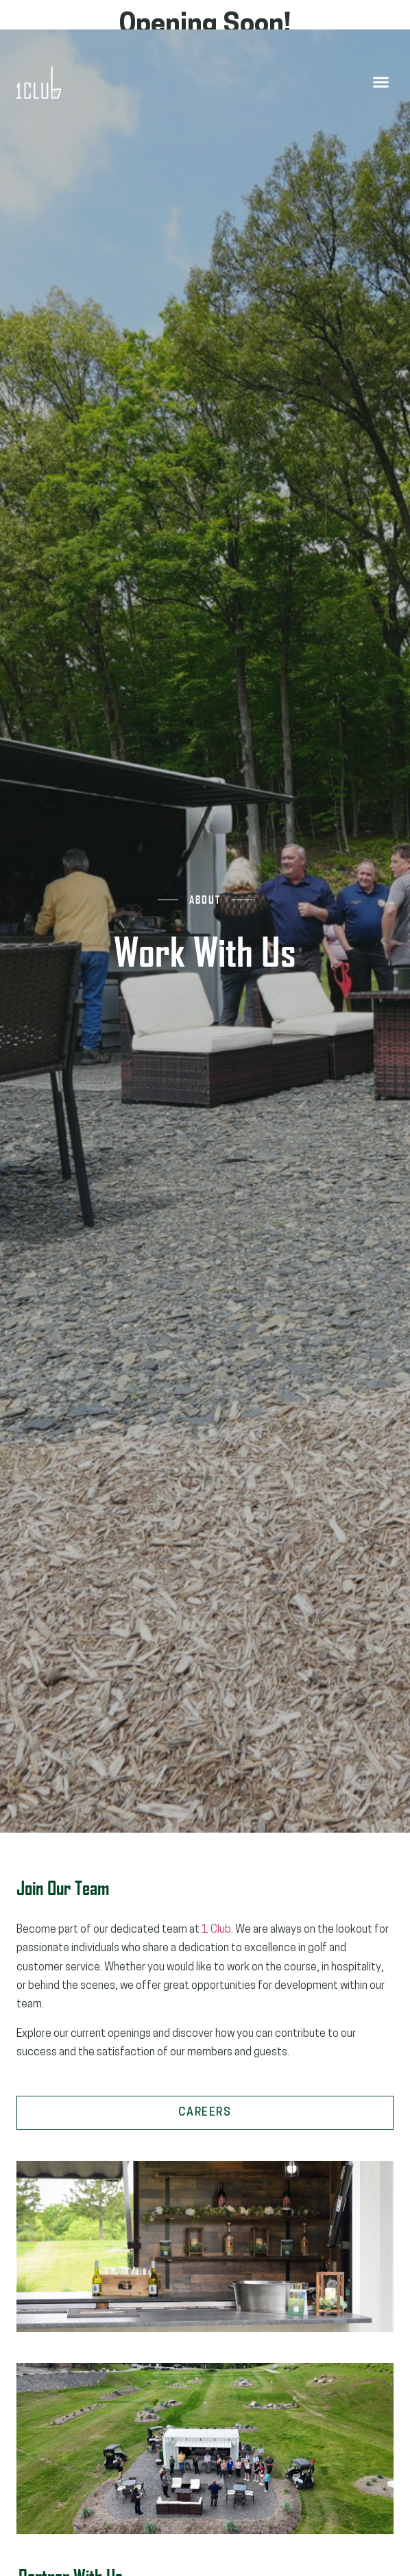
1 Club (216, 1929)
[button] (381, 82)
